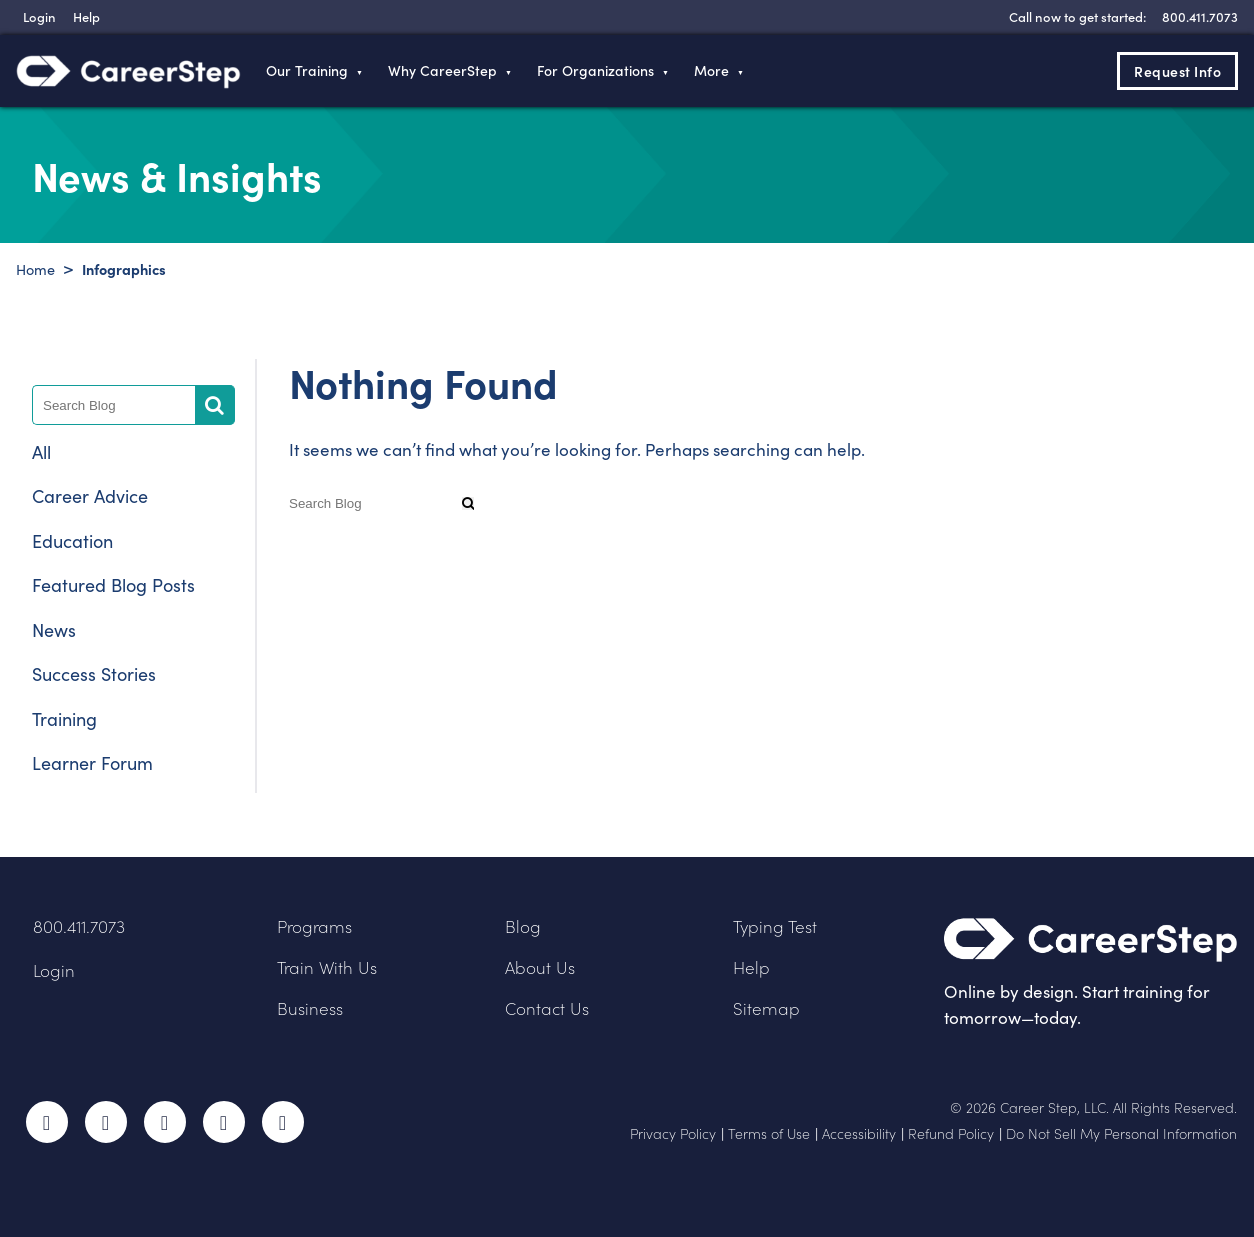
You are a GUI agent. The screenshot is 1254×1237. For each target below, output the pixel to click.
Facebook (47, 1122)
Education (72, 541)
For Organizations (595, 70)
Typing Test (775, 926)
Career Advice (90, 496)
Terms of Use (769, 1134)
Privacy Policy (673, 1134)
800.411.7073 (79, 926)
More (711, 70)
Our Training (307, 70)
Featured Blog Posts (113, 585)
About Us (540, 967)
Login (54, 970)
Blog (523, 926)
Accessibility (859, 1134)
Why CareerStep (442, 70)
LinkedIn (224, 1122)
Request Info (1177, 71)
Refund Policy (951, 1134)
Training (64, 719)
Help (751, 967)
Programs (314, 926)
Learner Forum (92, 763)
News (54, 630)
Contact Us (547, 1008)
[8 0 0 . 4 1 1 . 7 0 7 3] (1197, 16)
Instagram (165, 1122)
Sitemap (766, 1008)
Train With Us (327, 967)
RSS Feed (285, 1128)
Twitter (106, 1122)
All (41, 452)
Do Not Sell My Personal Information (1121, 1134)
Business (310, 1008)
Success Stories (94, 674)
